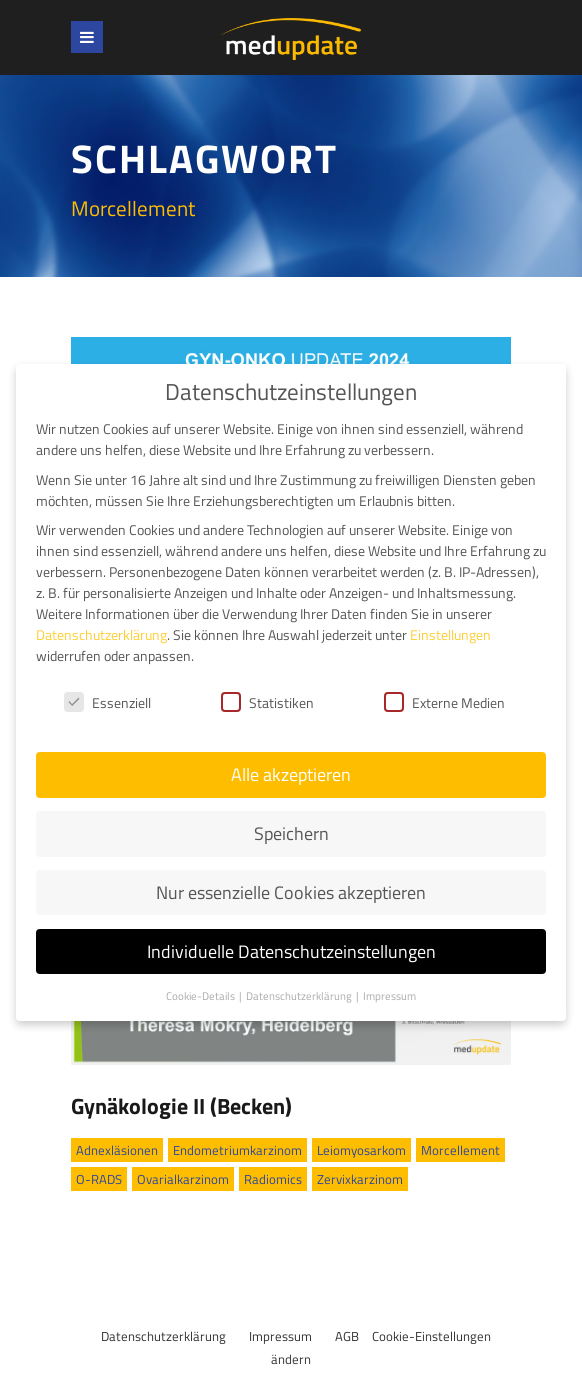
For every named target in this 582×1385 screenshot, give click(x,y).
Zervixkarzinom (360, 1179)
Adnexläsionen (117, 1150)
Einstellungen (450, 630)
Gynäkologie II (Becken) (181, 1106)
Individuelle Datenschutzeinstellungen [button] (291, 947)
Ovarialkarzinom (183, 1179)
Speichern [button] (291, 829)
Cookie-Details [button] (201, 992)
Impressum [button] (389, 992)
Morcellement (460, 1150)
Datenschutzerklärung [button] (300, 992)
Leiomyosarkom (361, 1150)
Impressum (280, 1336)
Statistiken (267, 698)
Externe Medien (444, 698)
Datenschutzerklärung (163, 1336)
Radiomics (273, 1179)
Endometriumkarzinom (237, 1150)
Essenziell (107, 698)
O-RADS (99, 1179)
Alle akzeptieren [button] (291, 770)
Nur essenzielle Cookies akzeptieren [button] (291, 888)
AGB (347, 1336)
